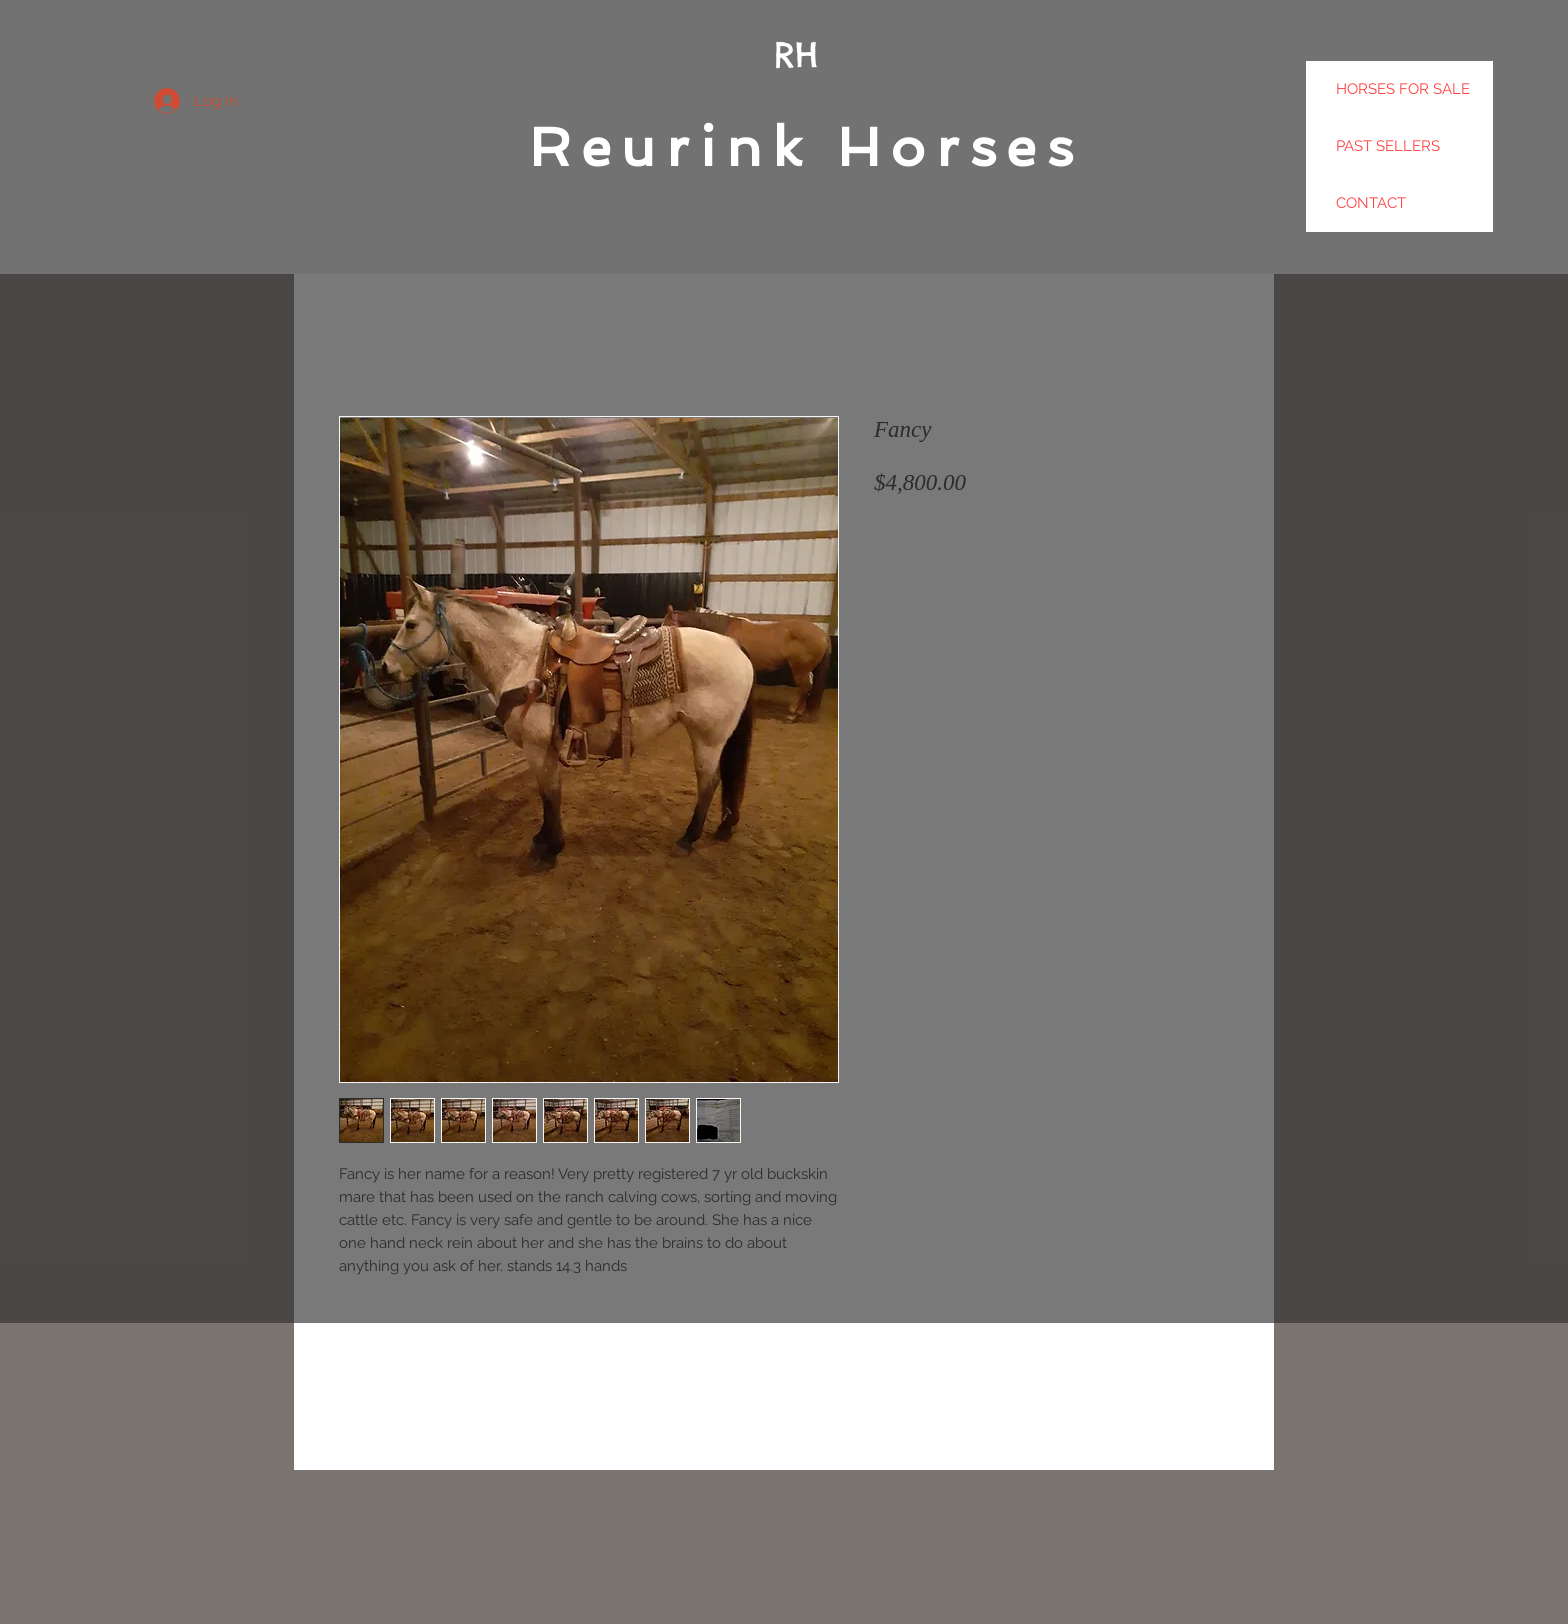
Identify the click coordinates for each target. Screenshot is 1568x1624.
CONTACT (1371, 203)
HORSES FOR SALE (1403, 89)
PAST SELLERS (1388, 146)
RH (796, 54)
